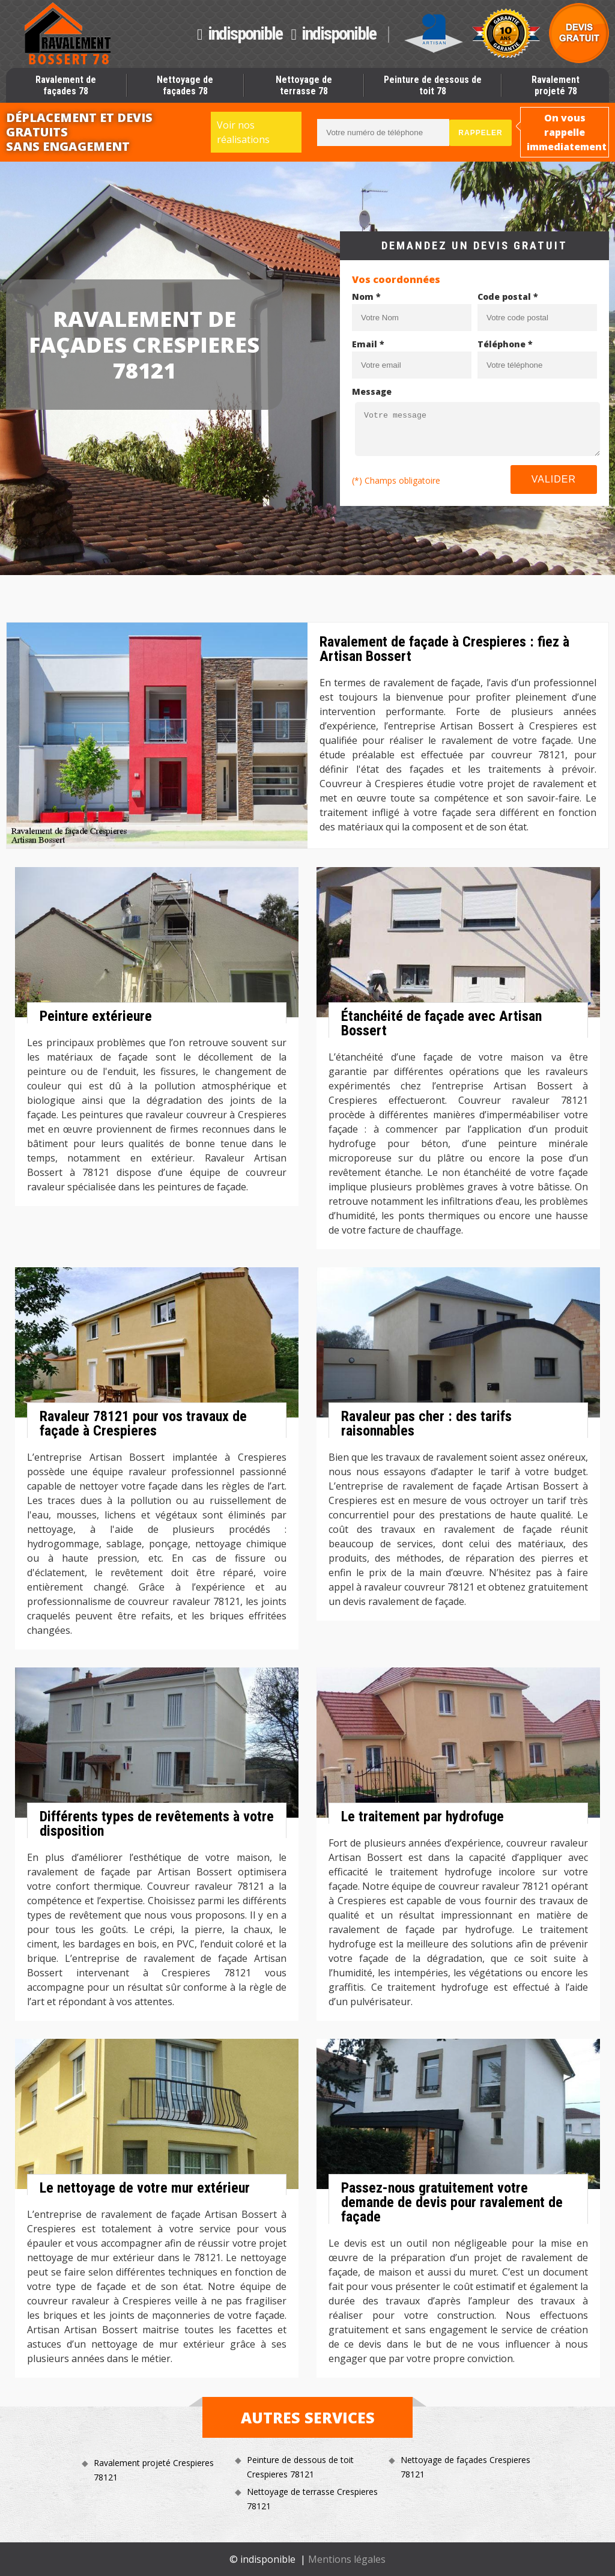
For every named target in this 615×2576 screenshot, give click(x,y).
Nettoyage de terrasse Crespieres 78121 (312, 2499)
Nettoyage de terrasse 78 (304, 85)
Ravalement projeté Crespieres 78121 (154, 2470)
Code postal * (507, 296)
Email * (368, 344)
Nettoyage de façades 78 (185, 85)
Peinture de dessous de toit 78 (433, 85)
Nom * (366, 296)
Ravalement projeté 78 (556, 85)
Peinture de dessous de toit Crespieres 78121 (300, 2467)
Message (372, 391)
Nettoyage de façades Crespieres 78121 (465, 2467)
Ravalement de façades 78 (65, 85)
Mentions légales (347, 2559)
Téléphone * (505, 344)
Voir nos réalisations (243, 132)
